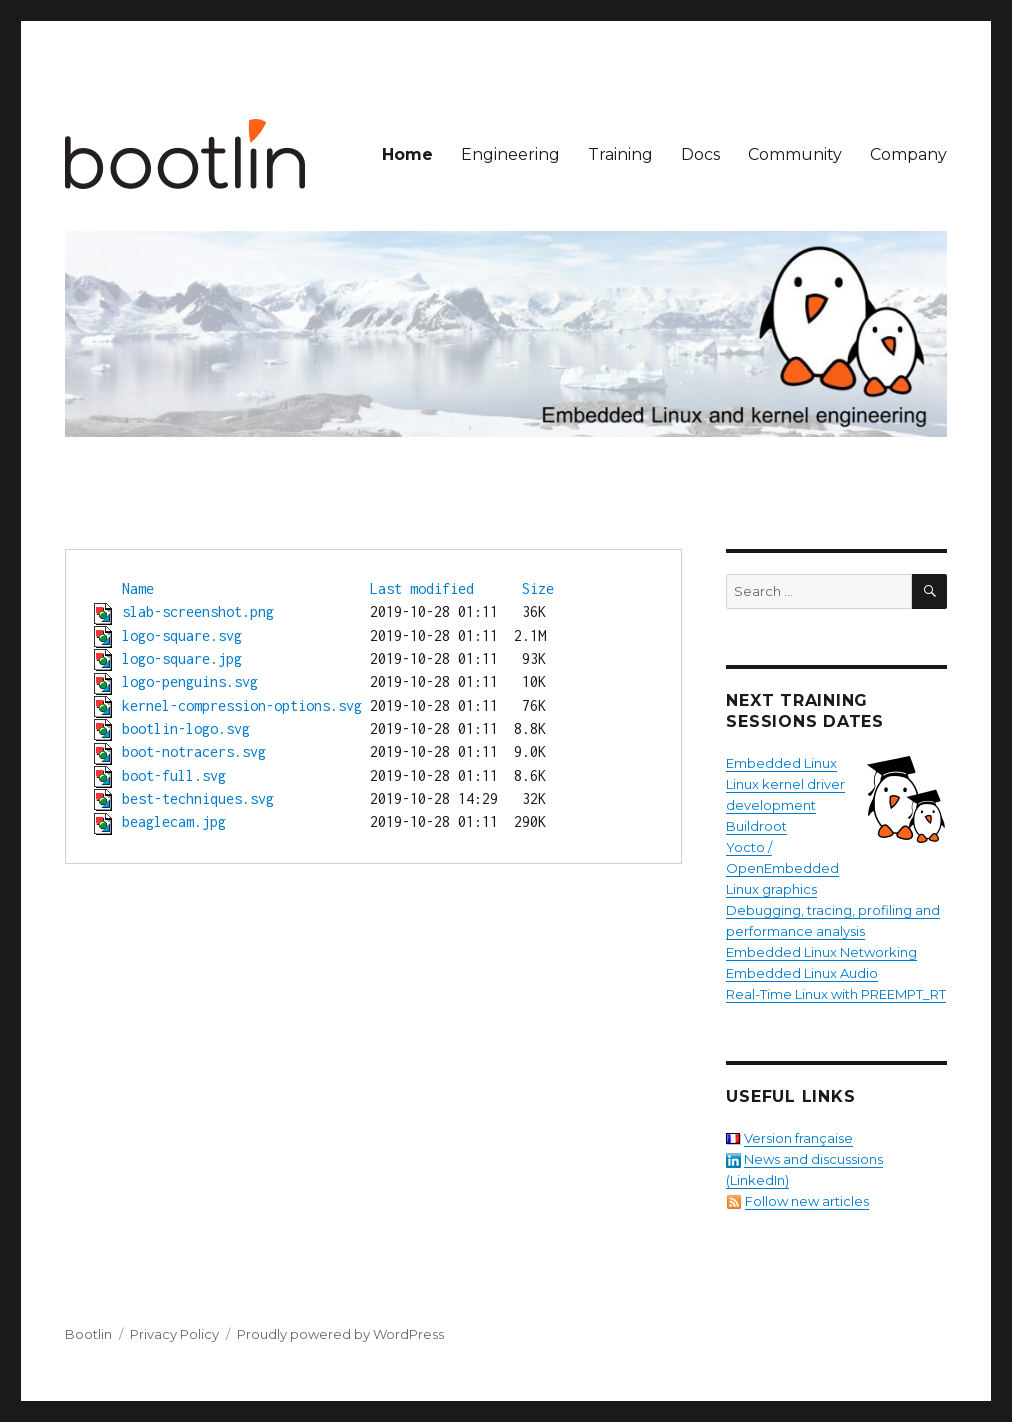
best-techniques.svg (198, 798)
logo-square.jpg (182, 658)
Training (620, 154)
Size (538, 588)
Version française (798, 1138)
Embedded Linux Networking (821, 952)
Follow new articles (807, 1201)
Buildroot (756, 826)
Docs (700, 154)
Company (908, 154)
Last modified (422, 588)
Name (138, 588)
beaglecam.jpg (174, 821)
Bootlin (88, 1334)
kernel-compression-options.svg (242, 705)
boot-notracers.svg (194, 751)
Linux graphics (771, 889)
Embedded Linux (781, 763)
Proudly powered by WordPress (340, 1334)
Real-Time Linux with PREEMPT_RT (836, 994)
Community (795, 154)
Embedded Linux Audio (802, 973)
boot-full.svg (174, 775)
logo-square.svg (182, 635)
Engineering (510, 154)
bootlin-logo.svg (186, 728)
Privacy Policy (174, 1334)
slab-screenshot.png (198, 611)
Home (407, 154)
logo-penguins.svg (190, 681)
